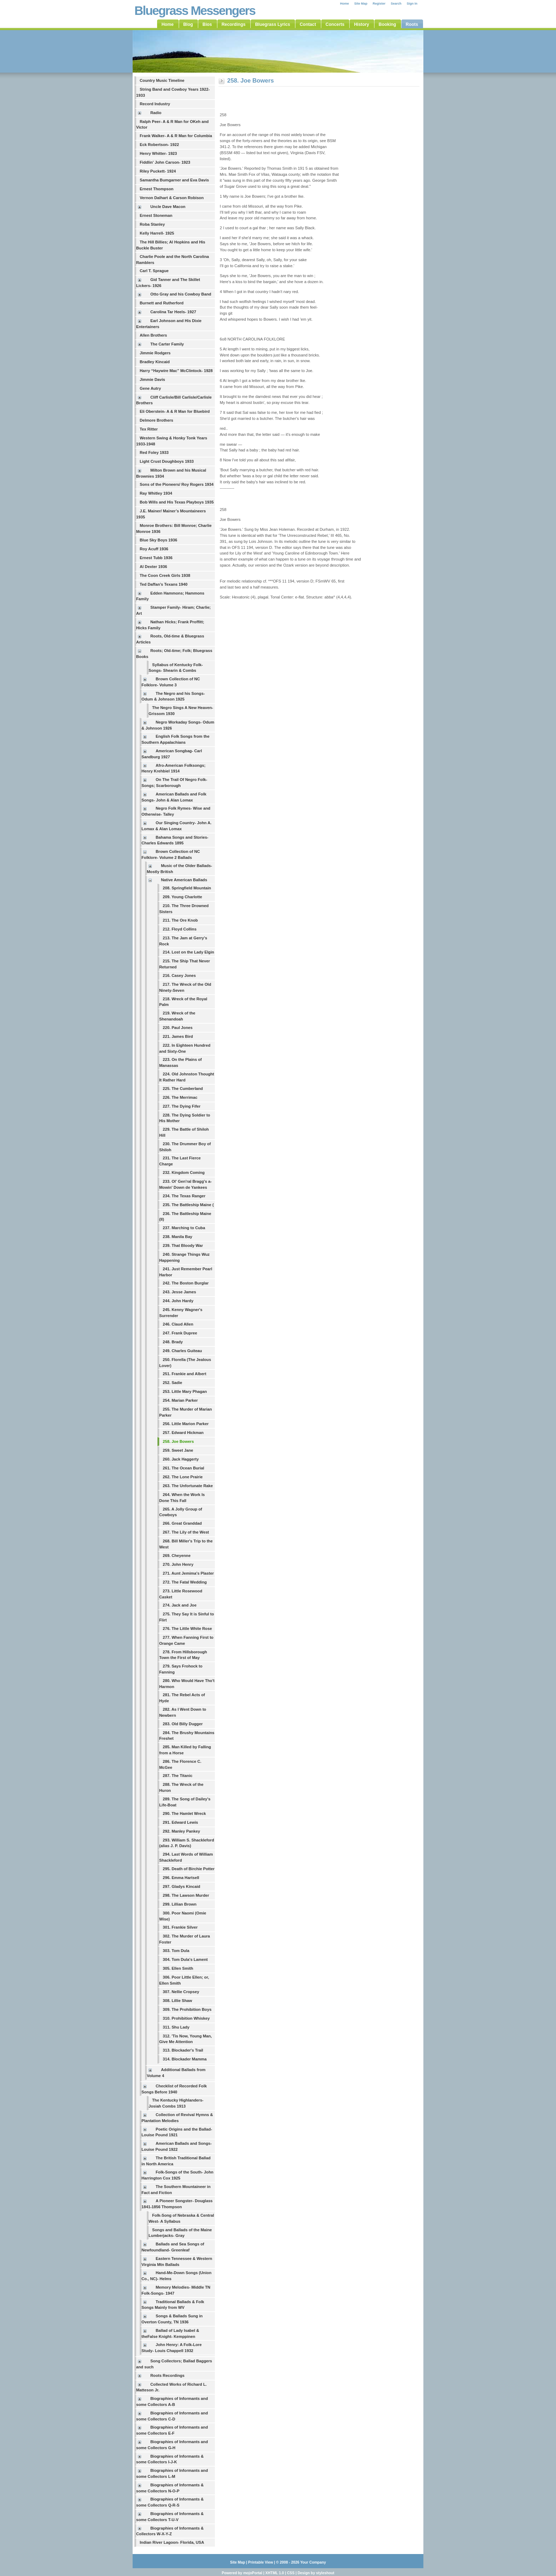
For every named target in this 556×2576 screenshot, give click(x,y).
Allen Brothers (153, 335)
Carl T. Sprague (154, 271)
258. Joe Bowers (178, 1441)
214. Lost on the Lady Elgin (188, 952)
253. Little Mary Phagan (185, 1391)
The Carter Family (167, 344)
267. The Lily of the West (186, 1532)
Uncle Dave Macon (167, 206)
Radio (155, 113)
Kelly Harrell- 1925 (157, 233)
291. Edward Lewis (180, 1822)
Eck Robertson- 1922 (159, 144)
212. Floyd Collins (179, 929)
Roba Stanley (152, 224)
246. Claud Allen (178, 1324)
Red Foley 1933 (154, 452)
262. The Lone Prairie (183, 1477)
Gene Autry (150, 388)
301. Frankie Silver (180, 1927)
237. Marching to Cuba (184, 1228)
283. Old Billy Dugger (183, 1724)
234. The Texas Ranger (184, 1196)
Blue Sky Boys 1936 (158, 540)
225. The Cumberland (183, 1088)
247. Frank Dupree (180, 1333)
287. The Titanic (178, 1775)
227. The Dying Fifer (181, 1106)
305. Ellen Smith (178, 1968)
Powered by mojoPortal (242, 2573)
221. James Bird (178, 1036)
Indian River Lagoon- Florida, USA (172, 2542)
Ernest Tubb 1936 (156, 558)
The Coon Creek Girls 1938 (165, 575)
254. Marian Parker (180, 1400)
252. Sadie (172, 1382)
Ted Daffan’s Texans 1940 (164, 584)
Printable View (260, 2562)
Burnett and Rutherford (162, 303)
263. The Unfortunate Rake (188, 1486)
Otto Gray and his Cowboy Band (180, 294)
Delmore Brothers (156, 420)
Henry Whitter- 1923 (158, 153)
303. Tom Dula (176, 1950)
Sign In (412, 3)
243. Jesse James (179, 1292)
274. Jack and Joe (179, 1605)
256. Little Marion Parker (185, 1424)
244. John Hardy (178, 1301)
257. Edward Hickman (183, 1432)
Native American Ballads (184, 880)
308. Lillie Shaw (177, 2000)
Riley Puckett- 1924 (158, 171)
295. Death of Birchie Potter (189, 1869)
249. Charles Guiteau (182, 1351)
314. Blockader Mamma (185, 2059)
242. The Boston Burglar (185, 1283)
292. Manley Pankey (181, 1831)
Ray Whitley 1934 (156, 493)
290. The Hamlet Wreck (184, 1813)
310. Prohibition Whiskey (186, 2018)
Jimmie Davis (152, 379)
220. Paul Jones (178, 1027)
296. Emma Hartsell (181, 1877)
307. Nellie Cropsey (181, 1992)
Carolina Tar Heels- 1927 (173, 312)
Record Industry (155, 104)
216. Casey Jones (179, 975)
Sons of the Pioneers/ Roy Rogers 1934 (176, 484)
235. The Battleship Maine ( (188, 1205)
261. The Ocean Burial (183, 1468)
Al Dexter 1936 (153, 566)
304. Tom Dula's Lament (185, 1959)
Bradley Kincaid (155, 362)
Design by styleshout (316, 2573)
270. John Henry (178, 1564)
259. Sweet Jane (178, 1450)
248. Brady (173, 1342)
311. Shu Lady (176, 2027)
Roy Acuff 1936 (154, 549)
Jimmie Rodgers (155, 353)
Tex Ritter (149, 429)
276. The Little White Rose (187, 1628)
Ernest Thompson (156, 189)
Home (344, 3)
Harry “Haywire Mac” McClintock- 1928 (176, 371)
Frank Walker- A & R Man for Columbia (176, 136)
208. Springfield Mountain (187, 888)
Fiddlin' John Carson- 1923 (165, 162)
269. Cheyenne (176, 1555)
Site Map (360, 3)
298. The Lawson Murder (186, 1895)
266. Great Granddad (182, 1523)
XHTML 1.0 (274, 2573)
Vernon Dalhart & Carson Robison (172, 198)
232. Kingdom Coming (184, 1172)
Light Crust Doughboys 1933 (167, 461)
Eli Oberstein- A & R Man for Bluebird (175, 411)
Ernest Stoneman (156, 215)
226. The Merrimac (180, 1097)
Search (396, 3)
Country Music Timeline (162, 80)
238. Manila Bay (177, 1236)
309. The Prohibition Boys (187, 2009)
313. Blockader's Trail (183, 2050)
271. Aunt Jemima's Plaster (188, 1573)
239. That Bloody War (183, 1245)
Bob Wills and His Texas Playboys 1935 (177, 502)
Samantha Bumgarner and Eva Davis (174, 180)
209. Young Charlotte (182, 897)
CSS (290, 2573)
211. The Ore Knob (180, 920)
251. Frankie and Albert (184, 1374)
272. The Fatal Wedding (185, 1582)
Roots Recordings (167, 2375)
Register (379, 3)
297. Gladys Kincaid (181, 1886)
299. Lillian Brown (179, 1904)
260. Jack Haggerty (181, 1459)
